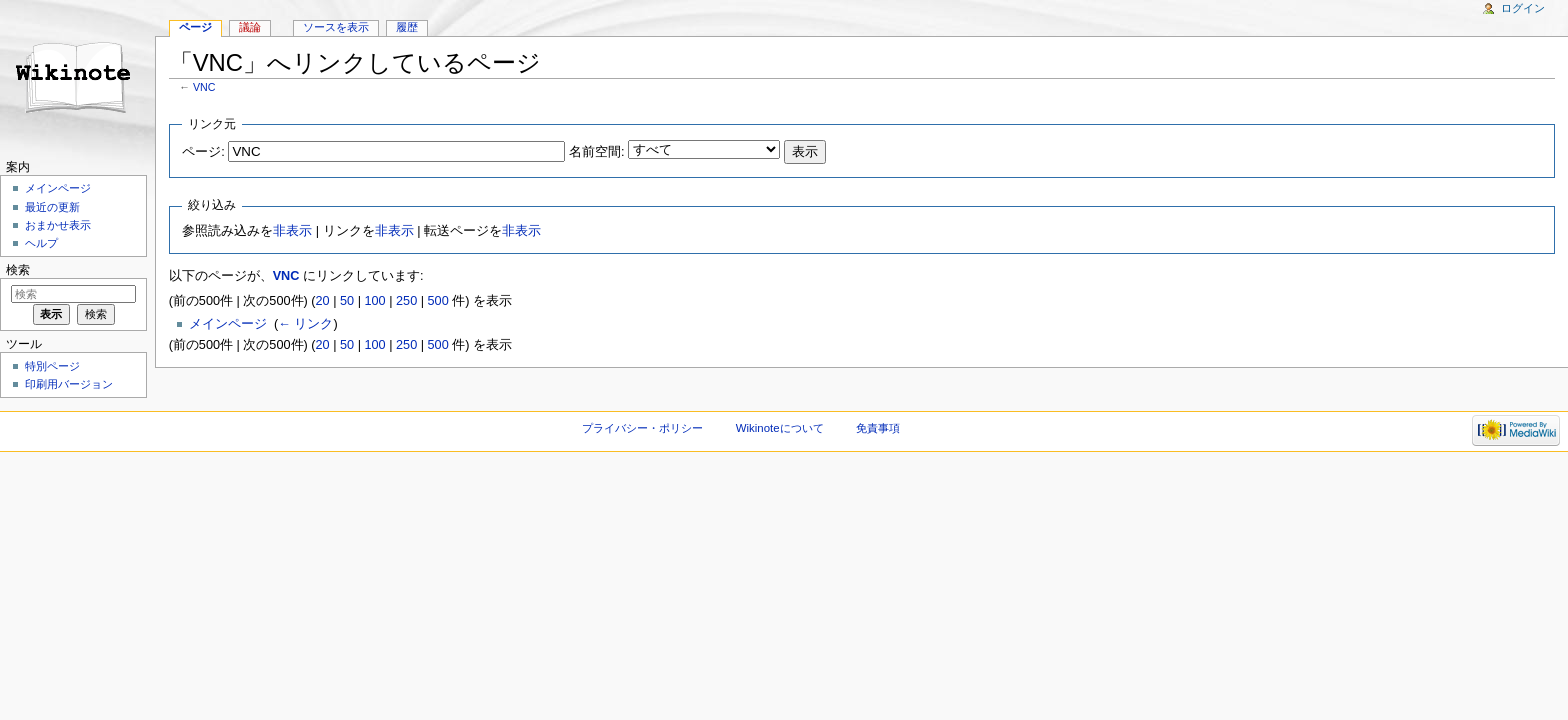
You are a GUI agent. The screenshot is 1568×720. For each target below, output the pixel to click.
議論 (250, 27)
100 (374, 301)
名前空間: (597, 152)
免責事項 (878, 428)
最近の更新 (52, 207)
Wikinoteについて (780, 428)
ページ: (203, 152)
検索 (18, 270)
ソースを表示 (336, 27)
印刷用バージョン (69, 384)
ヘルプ (41, 243)
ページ (195, 27)
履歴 (407, 27)
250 (406, 301)
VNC (204, 87)
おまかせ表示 (58, 225)
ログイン (1523, 8)
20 (323, 301)
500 (438, 301)
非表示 (292, 231)
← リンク (305, 324)
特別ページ (52, 366)
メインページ (228, 324)
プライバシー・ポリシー (642, 428)
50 (347, 301)
